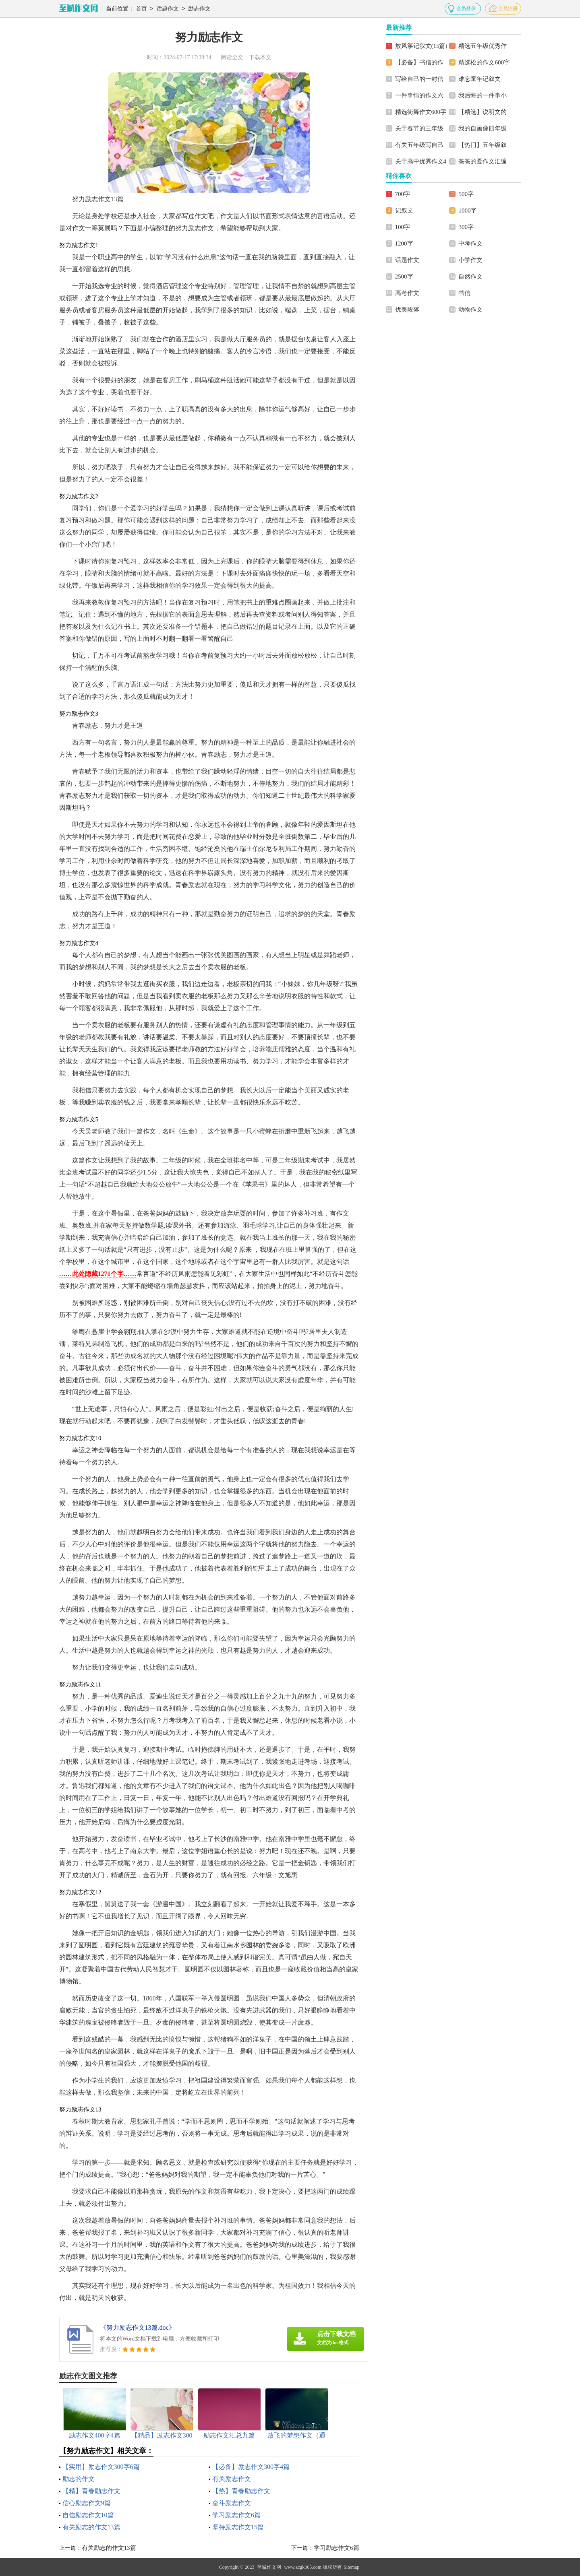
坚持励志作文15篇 (238, 2527)
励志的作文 (78, 2478)
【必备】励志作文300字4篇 (251, 2466)
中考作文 (470, 243)
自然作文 (470, 276)
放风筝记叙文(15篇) (421, 46)
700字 (402, 194)
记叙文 (404, 210)
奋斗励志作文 (231, 2503)
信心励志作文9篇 (86, 2503)
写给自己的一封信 (419, 79)
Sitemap (351, 2567)
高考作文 (407, 293)
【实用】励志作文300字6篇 (101, 2466)
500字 (466, 194)
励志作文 (199, 9)
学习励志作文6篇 (236, 2515)
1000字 (467, 210)
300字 (466, 227)
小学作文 (470, 260)
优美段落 (407, 309)
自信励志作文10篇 (88, 2515)
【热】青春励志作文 (241, 2490)
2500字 (404, 276)
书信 (464, 293)
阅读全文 (232, 57)
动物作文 (470, 309)
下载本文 (260, 57)
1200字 (404, 243)
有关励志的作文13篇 (91, 2527)
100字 (402, 227)
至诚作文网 (269, 2567)
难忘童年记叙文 (479, 79)
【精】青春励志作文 (91, 2490)
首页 (141, 9)
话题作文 (167, 9)
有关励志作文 (231, 2478)
